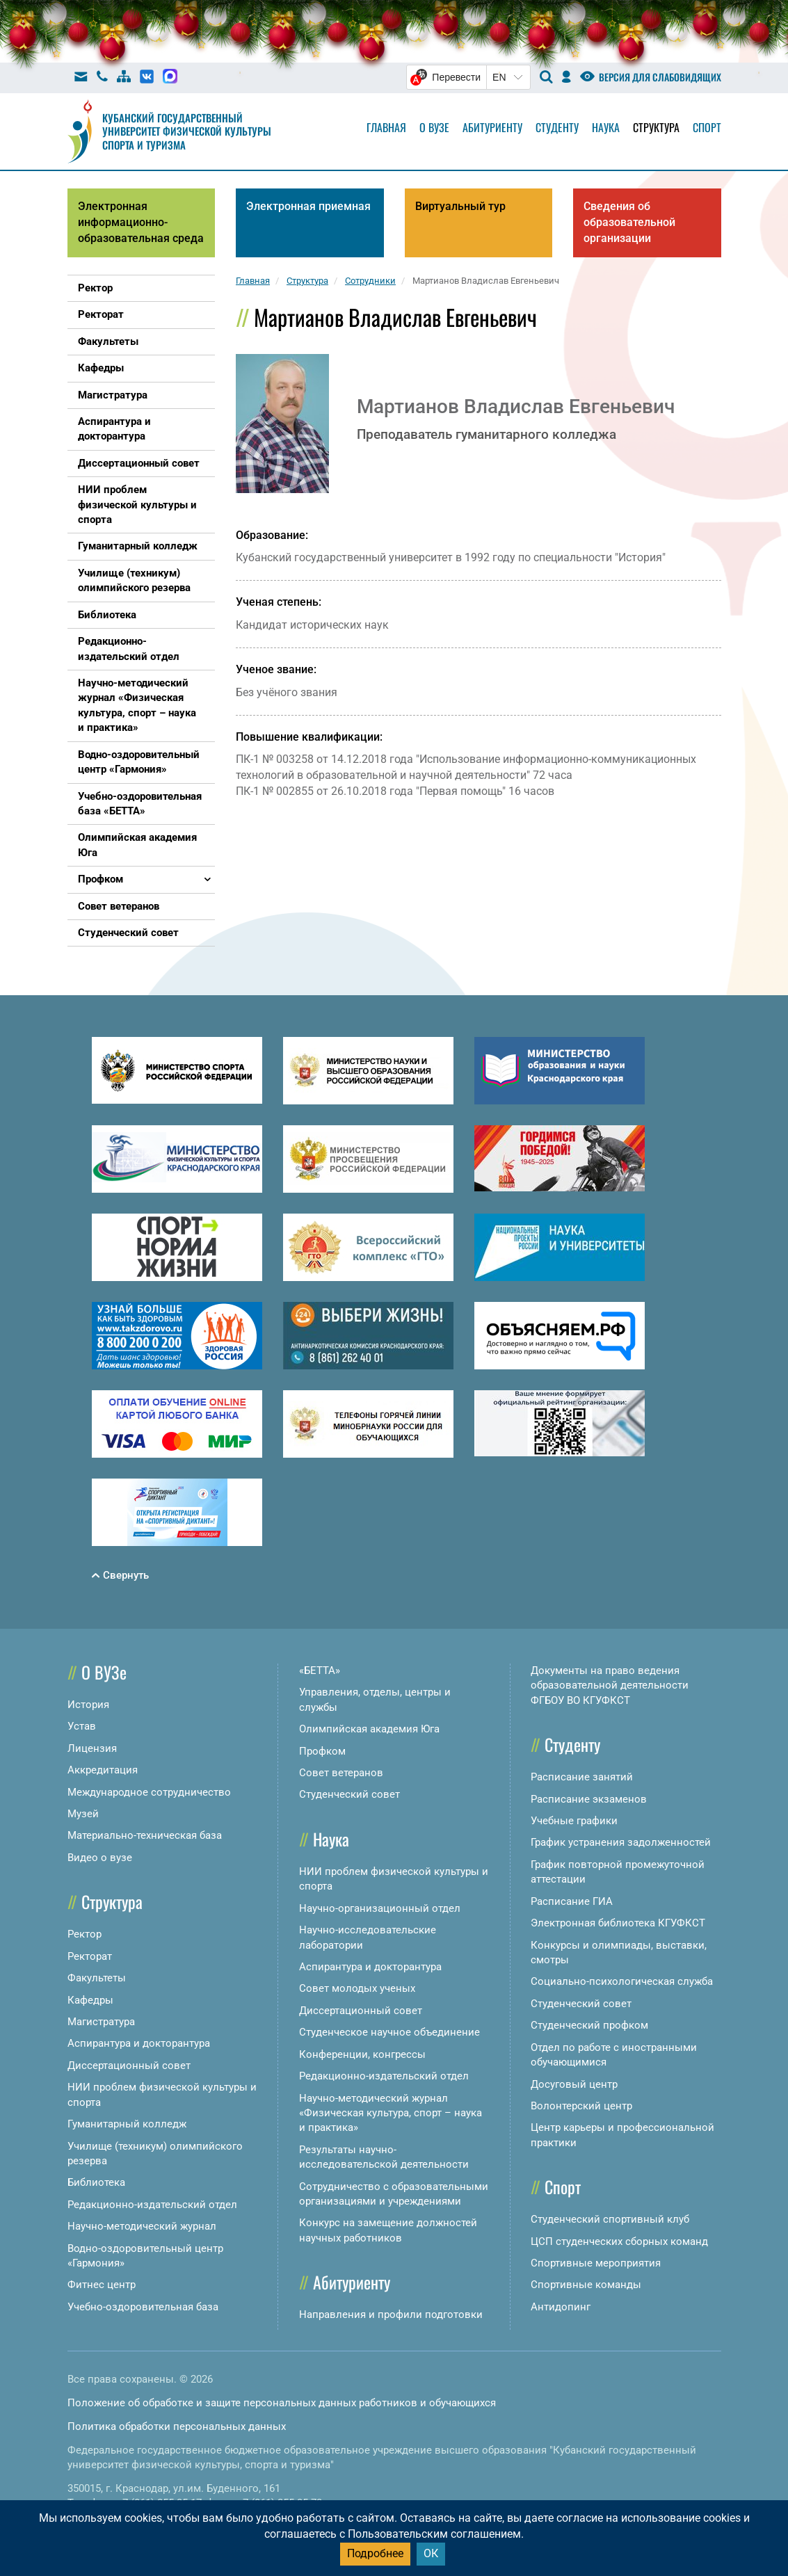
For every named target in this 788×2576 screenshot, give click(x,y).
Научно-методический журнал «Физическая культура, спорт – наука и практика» (390, 2113)
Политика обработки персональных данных (176, 2426)
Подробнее (375, 2553)
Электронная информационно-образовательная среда (141, 222)
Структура (656, 127)
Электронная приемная (308, 206)
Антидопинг (560, 2307)
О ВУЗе (104, 1671)
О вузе (434, 127)
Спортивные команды (586, 2284)
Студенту (557, 127)
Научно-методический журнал (141, 2226)
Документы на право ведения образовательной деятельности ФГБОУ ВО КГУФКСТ (610, 1685)
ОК (431, 2553)
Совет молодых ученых (357, 1988)
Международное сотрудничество (149, 1792)
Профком (322, 1751)
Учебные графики (574, 1820)
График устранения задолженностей (621, 1842)
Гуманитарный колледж (126, 2124)
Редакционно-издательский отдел (152, 2204)
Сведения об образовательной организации (629, 222)
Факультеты (96, 1978)
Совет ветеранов (341, 1772)
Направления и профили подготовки (391, 2314)
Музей (83, 1814)
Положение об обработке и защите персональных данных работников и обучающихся (281, 2403)
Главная (386, 127)
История (88, 1704)
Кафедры (90, 2000)
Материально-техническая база (144, 1835)
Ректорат (89, 1956)
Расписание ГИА (572, 1901)
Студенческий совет (349, 1794)
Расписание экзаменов (589, 1799)
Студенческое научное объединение (389, 2032)
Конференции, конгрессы (362, 2054)
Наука (606, 127)
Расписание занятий (582, 1777)
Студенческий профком (589, 2025)
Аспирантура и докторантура (138, 2043)
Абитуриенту (492, 127)
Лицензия (92, 1748)
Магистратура (101, 2021)
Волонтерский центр (581, 2106)
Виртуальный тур (460, 206)
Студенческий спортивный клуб (610, 2219)
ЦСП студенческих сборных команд (619, 2241)
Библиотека (96, 2182)
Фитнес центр (101, 2284)
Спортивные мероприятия (596, 2263)
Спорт (707, 127)
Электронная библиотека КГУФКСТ (618, 1923)
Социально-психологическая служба (622, 1981)
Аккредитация (102, 1770)
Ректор (84, 1934)
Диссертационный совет (129, 2065)
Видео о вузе (99, 1857)
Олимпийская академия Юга (369, 1729)
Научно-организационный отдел (379, 1908)
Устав (81, 1726)
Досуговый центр (574, 2084)
